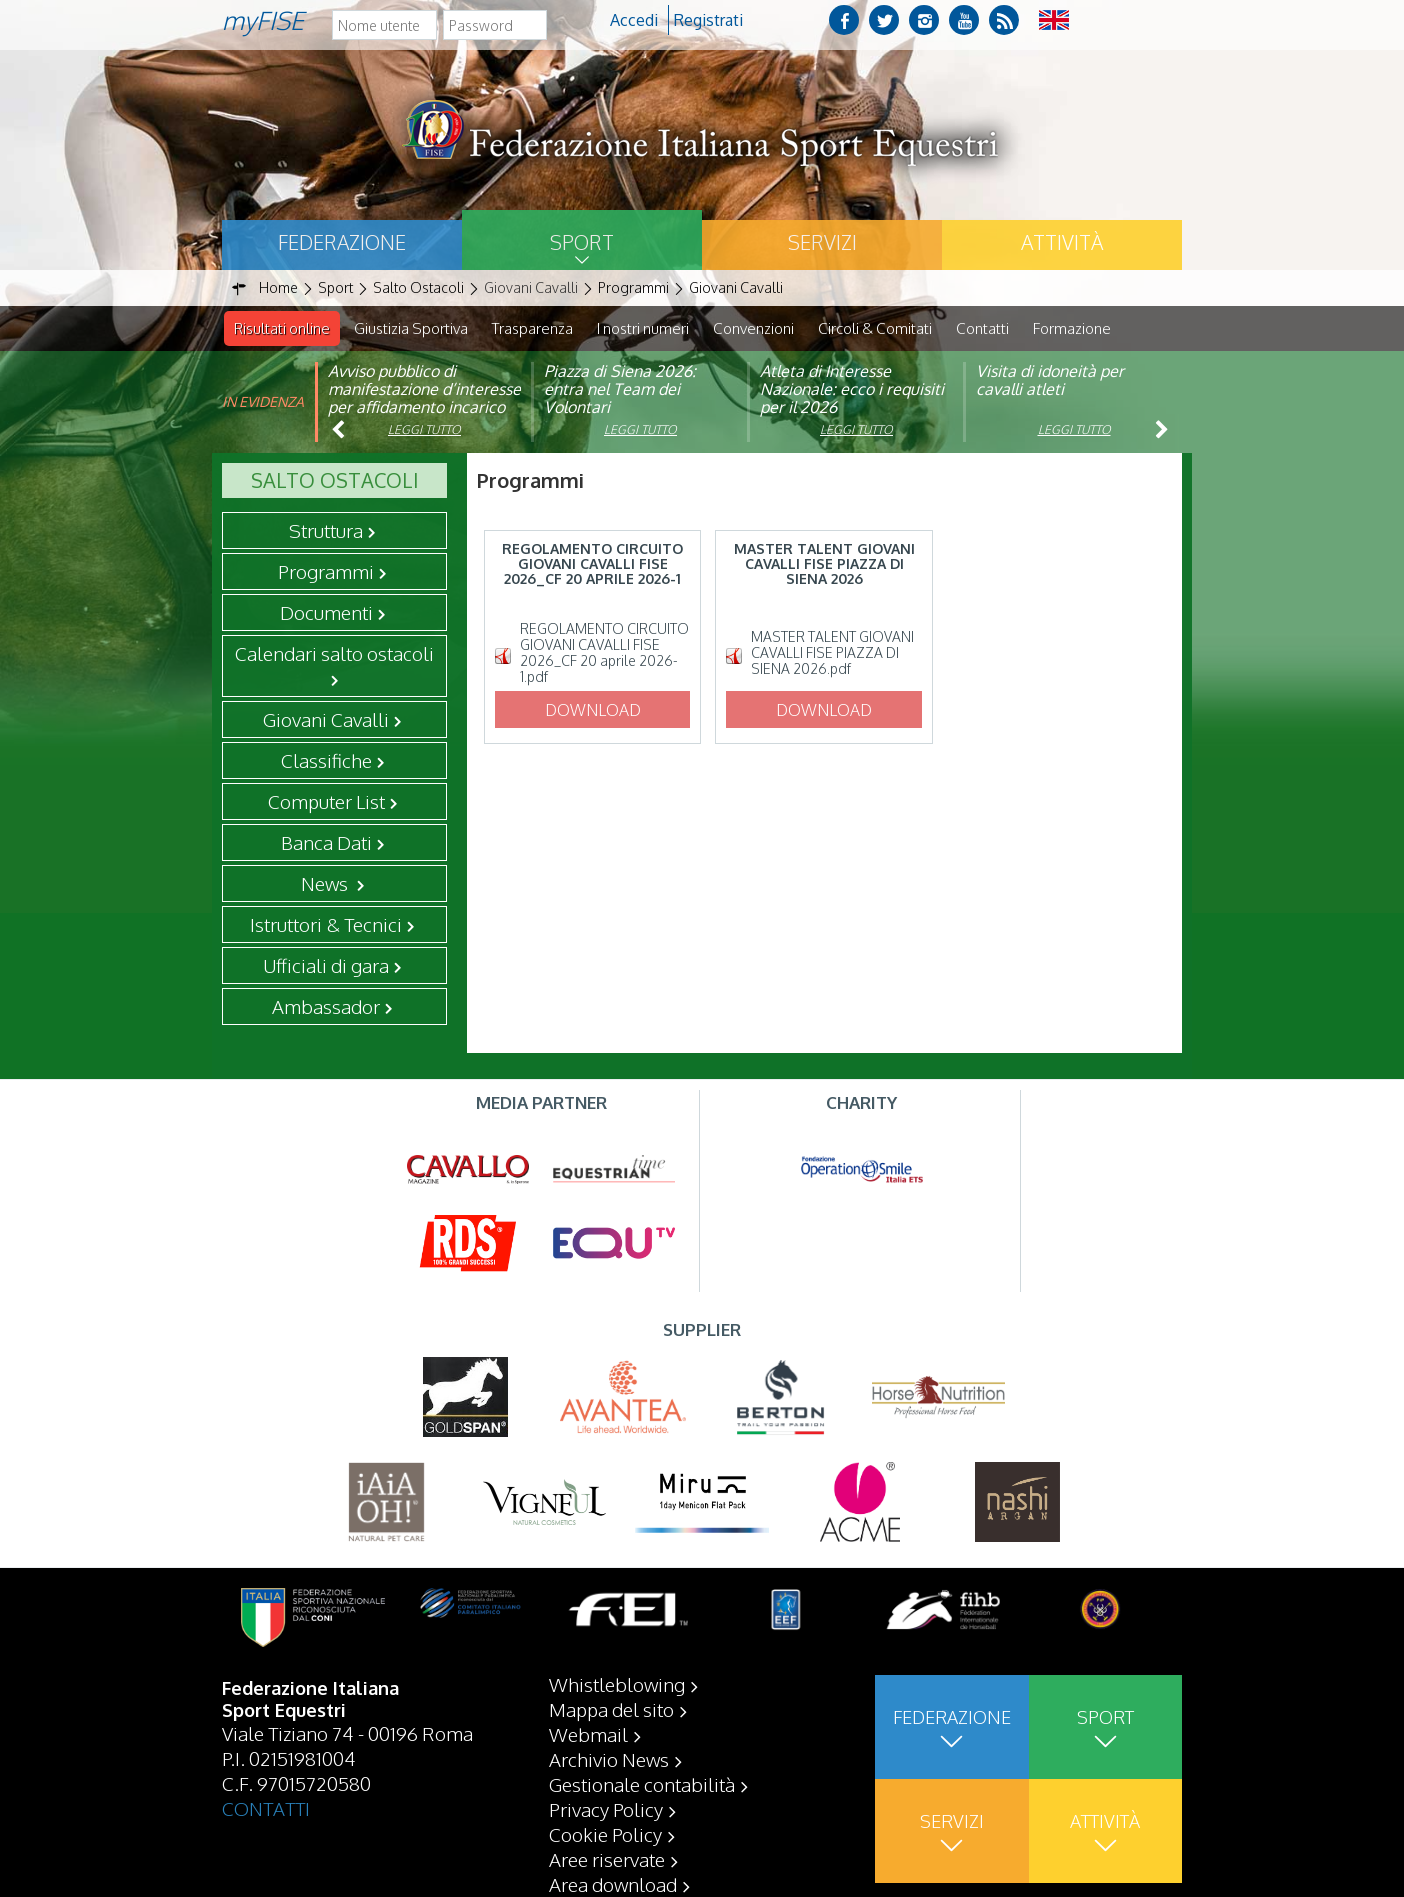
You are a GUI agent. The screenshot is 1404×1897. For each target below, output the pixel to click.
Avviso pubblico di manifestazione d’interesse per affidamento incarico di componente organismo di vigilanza (424, 408)
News (326, 884)
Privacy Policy (606, 1809)
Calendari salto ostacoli (334, 654)
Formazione (1072, 328)
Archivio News (609, 1759)
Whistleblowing (617, 1684)
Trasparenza (532, 328)
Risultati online (282, 328)
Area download (613, 1884)
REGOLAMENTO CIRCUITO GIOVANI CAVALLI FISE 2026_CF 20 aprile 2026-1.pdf (604, 654)
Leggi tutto (424, 430)
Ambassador (326, 1007)
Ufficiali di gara (326, 966)
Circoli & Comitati (875, 328)
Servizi (822, 242)
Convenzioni (753, 328)
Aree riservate (607, 1859)
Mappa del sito (611, 1709)
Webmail (588, 1734)
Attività (1062, 242)
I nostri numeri (643, 328)
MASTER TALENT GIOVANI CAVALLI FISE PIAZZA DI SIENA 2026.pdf (832, 654)
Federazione (342, 242)
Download (593, 711)
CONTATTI (266, 1808)
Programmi (326, 572)
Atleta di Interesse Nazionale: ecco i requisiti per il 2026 (852, 390)
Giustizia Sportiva (411, 328)
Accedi (634, 20)
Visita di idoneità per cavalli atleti (1050, 381)
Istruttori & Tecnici (326, 925)
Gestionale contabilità (642, 1784)
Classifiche (326, 761)
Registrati (708, 20)
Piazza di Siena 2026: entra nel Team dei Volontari (620, 390)
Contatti (982, 328)
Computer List (326, 802)
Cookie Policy (605, 1834)
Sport (582, 242)
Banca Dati (326, 843)
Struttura (326, 531)
